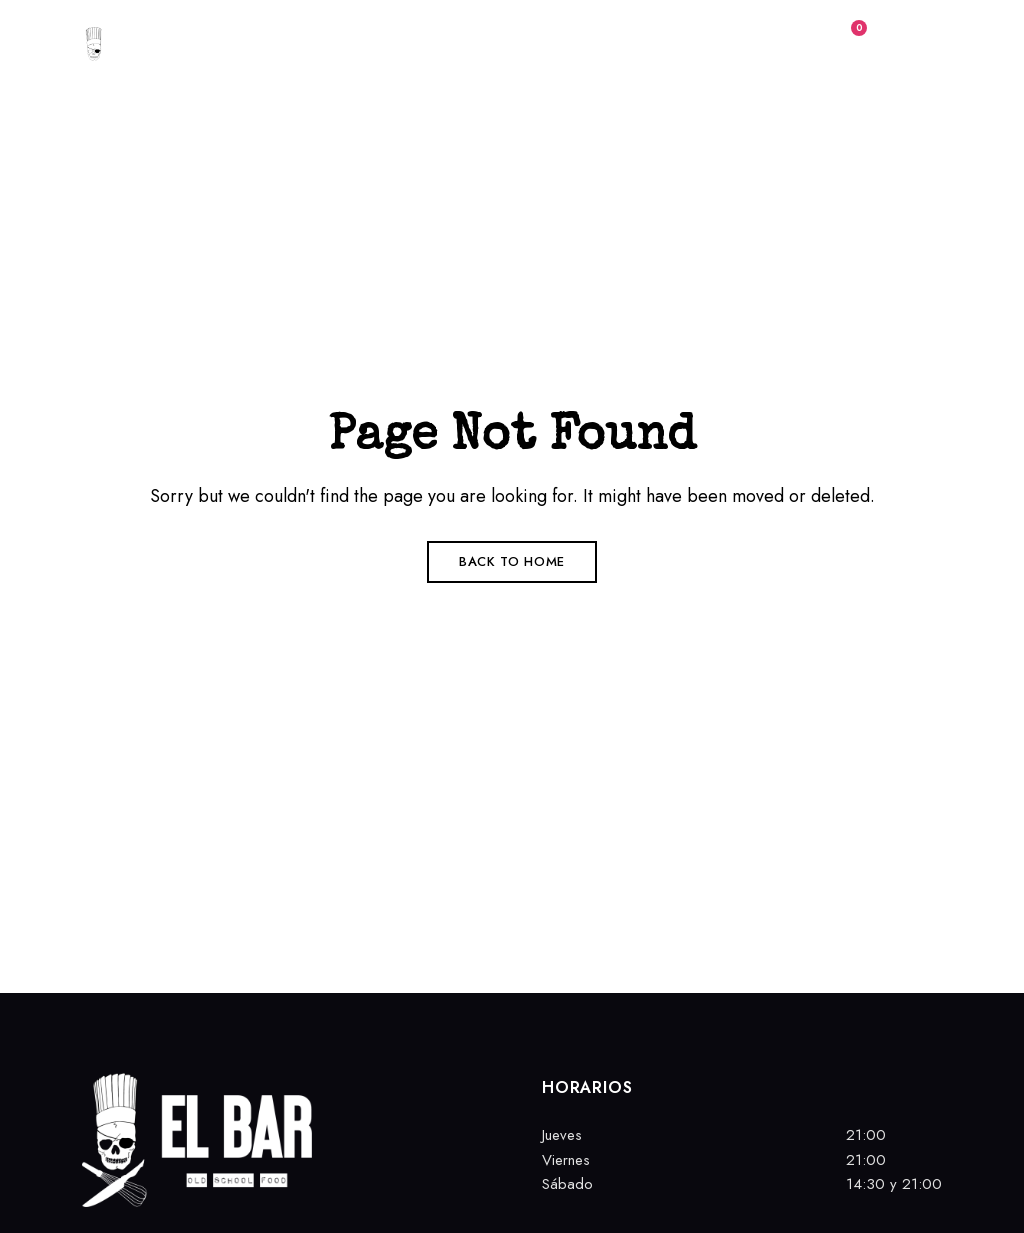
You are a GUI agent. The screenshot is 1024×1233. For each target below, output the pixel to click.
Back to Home (512, 561)
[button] (694, 50)
